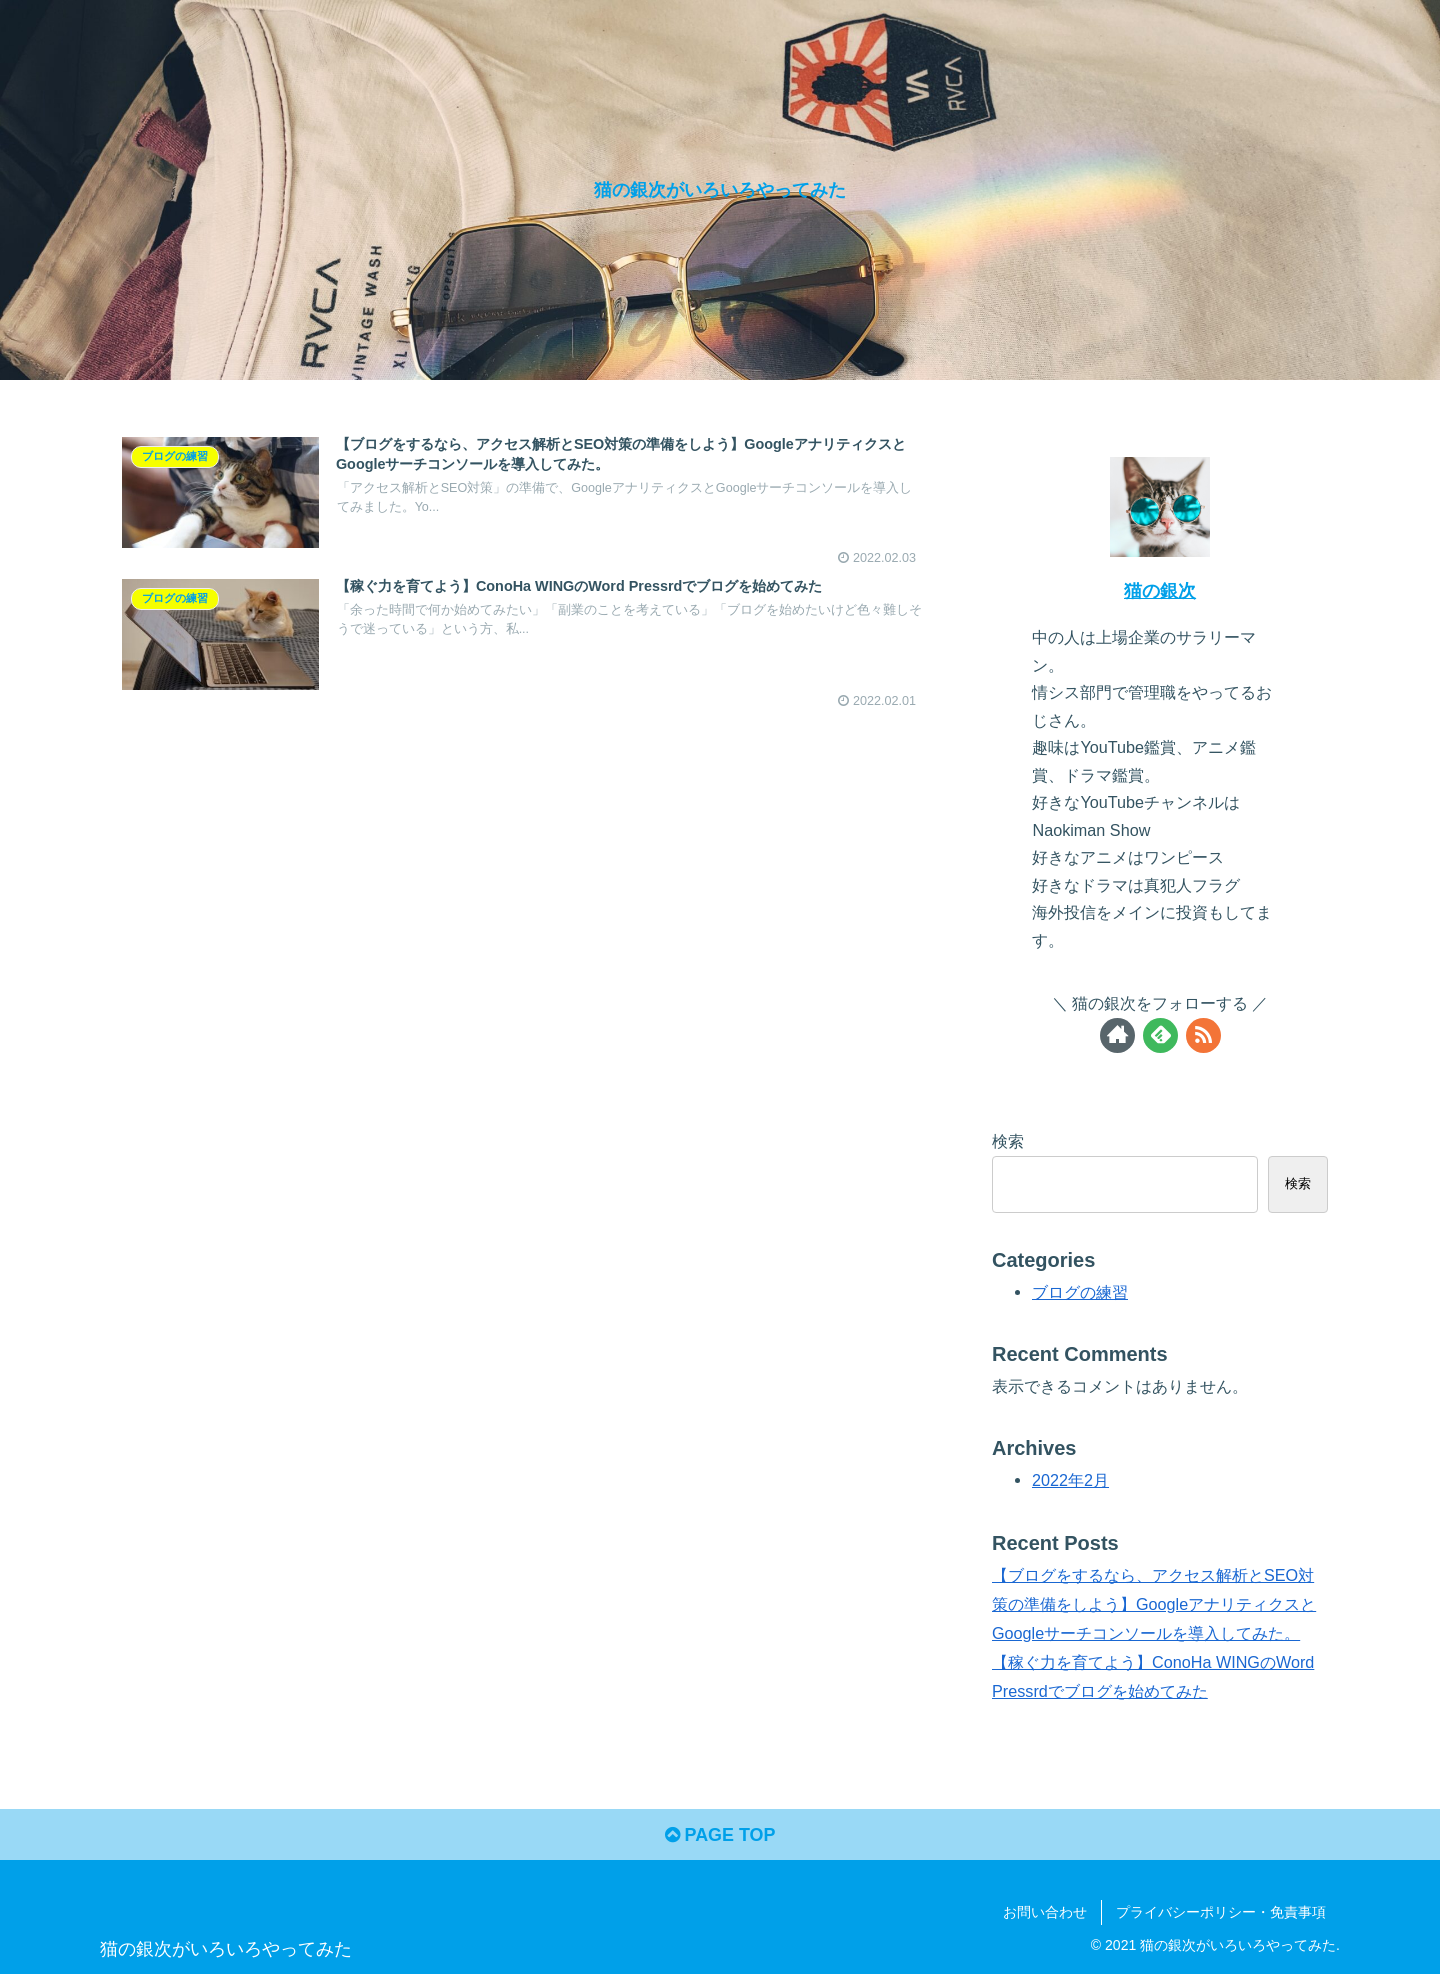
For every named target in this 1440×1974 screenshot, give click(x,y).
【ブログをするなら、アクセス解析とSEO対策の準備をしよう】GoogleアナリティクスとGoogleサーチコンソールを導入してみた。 (1154, 1604)
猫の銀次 (1160, 591)
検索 (1008, 1141)
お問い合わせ (1045, 1912)
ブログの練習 (1080, 1292)
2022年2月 (1070, 1480)
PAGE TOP (719, 1836)
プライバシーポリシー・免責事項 (1221, 1912)
